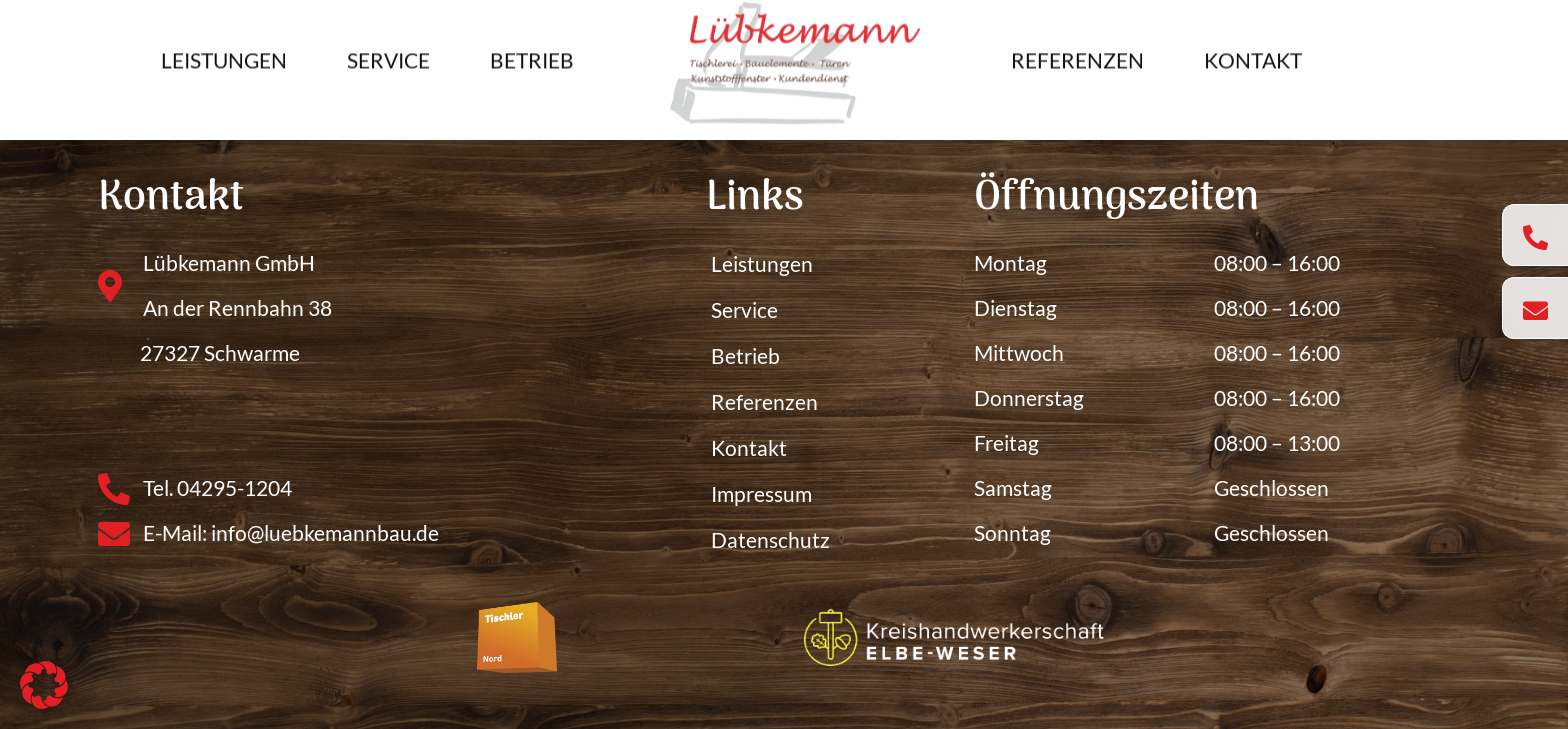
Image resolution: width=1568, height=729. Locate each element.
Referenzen (1077, 51)
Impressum (761, 494)
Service (388, 51)
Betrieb (532, 51)
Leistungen (224, 51)
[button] (44, 685)
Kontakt (1253, 51)
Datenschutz (770, 540)
